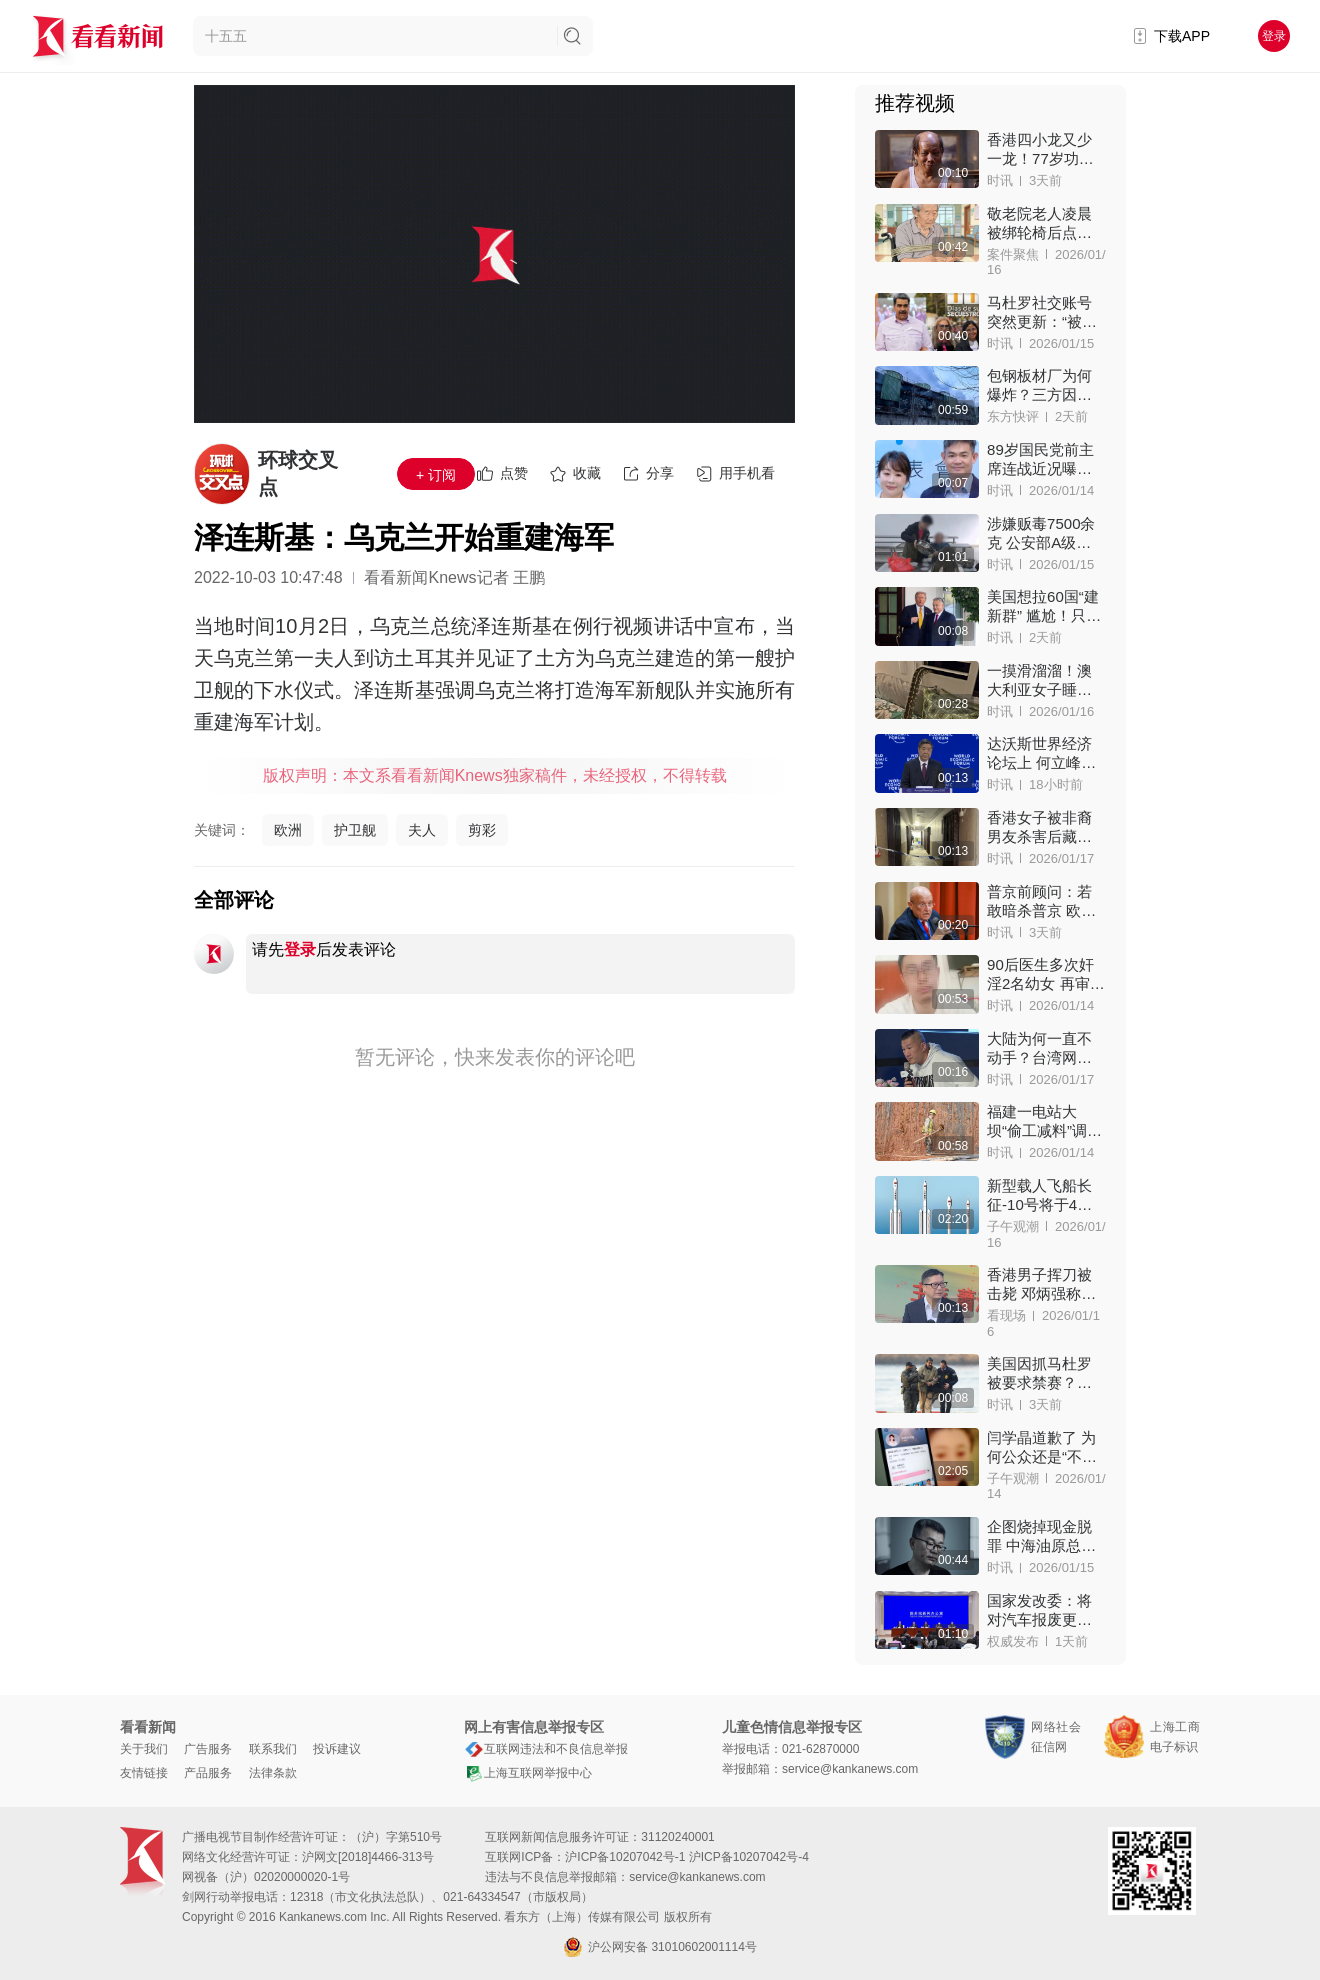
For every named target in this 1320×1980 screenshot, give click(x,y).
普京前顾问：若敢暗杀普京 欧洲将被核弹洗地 (1041, 901)
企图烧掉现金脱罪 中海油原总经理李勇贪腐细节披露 (1041, 1536)
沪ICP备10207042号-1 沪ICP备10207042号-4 (686, 1857)
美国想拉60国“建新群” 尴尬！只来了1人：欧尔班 (1044, 606)
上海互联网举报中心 (528, 1773)
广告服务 (208, 1749)
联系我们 (273, 1749)
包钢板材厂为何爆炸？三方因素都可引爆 (1039, 385)
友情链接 (144, 1773)
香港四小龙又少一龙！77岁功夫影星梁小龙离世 (1040, 149)
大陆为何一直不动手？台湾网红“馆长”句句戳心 (1044, 1048)
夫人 (422, 830)
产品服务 (208, 1773)
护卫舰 (355, 830)
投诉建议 (337, 1749)
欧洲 (288, 830)
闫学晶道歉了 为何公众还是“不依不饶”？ (1042, 1447)
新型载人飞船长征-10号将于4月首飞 (1039, 1195)
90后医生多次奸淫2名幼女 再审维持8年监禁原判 (1046, 974)
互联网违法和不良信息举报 (546, 1749)
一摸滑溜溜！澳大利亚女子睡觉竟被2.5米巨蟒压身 (1042, 680)
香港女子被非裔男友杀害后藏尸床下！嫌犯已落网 (1039, 827)
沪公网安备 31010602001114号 (660, 1947)
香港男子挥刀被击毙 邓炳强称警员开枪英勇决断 (1041, 1284)
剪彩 (482, 830)
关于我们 (144, 1749)
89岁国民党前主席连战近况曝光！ (1040, 459)
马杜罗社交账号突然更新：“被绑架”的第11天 (1042, 312)
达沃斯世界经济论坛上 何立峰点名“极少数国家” (1041, 753)
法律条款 (273, 1773)
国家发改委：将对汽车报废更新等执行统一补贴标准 (1039, 1610)
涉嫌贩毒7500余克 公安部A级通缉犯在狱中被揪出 (1041, 533)
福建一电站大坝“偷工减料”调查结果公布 (1044, 1121)
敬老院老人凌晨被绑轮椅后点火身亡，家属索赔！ (1039, 223)
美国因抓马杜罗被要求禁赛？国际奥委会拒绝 (1039, 1373)
